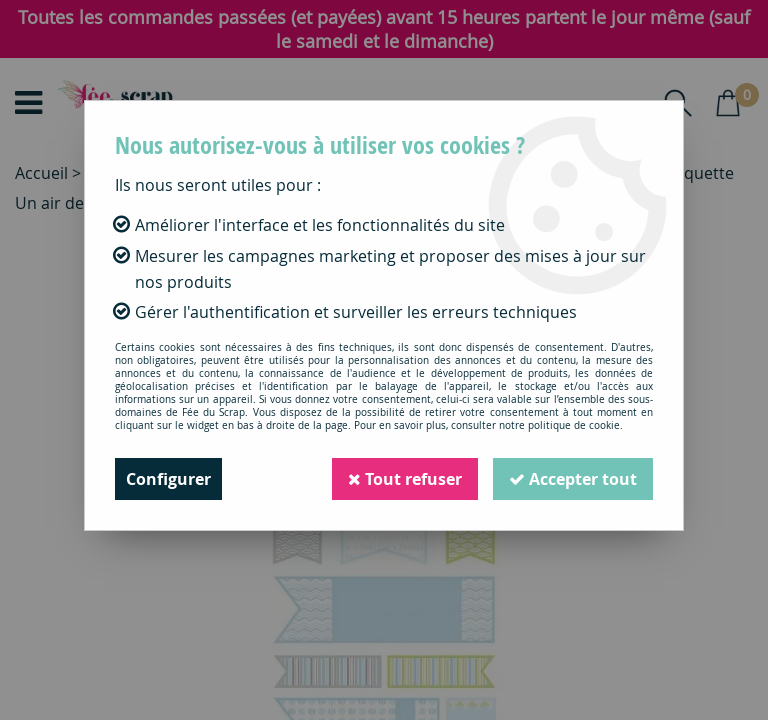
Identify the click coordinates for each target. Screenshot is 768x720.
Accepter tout (573, 479)
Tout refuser (405, 479)
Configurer (168, 479)
